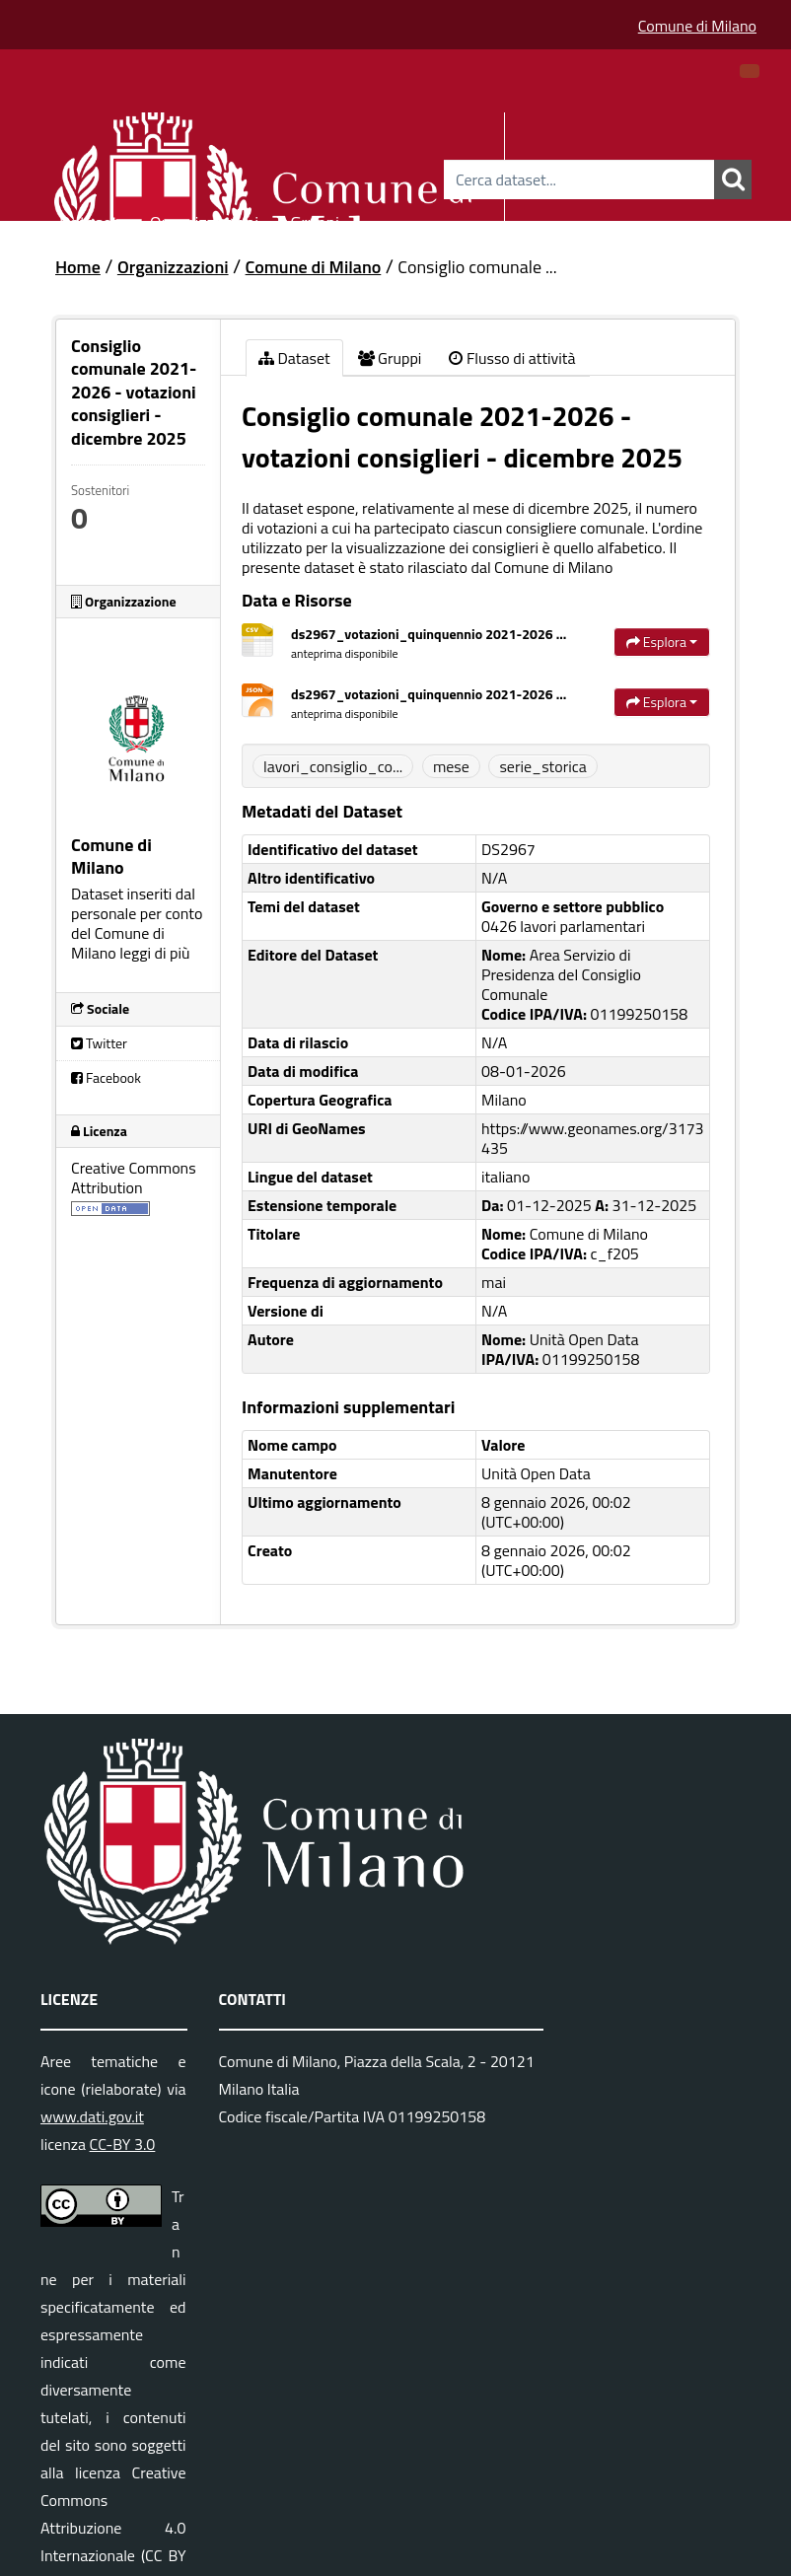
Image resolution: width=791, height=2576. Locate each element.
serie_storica (542, 766)
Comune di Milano (697, 25)
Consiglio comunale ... (476, 266)
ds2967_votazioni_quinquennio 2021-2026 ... (428, 633)
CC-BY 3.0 (123, 2144)
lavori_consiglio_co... (332, 766)
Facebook (106, 1077)
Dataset (88, 219)
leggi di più (154, 953)
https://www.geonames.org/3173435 (592, 1138)
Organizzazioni (204, 219)
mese (451, 766)
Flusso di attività (512, 358)
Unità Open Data (536, 1473)
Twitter (99, 1043)
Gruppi (314, 219)
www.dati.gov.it (92, 2116)
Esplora (661, 641)
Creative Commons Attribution (133, 1177)
